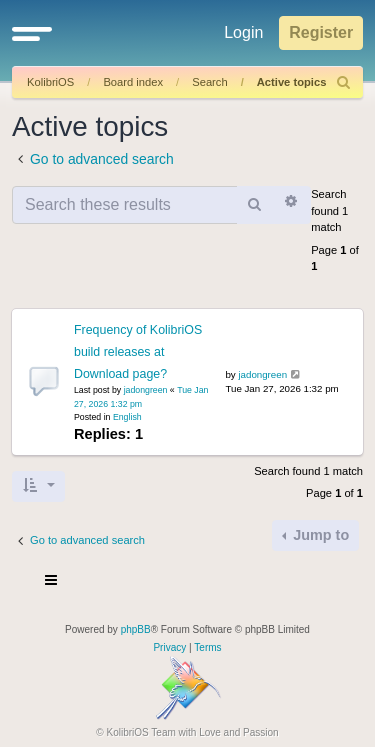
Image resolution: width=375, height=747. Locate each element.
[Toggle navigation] (52, 583)
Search (209, 82)
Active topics (292, 82)
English (127, 417)
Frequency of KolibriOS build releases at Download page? (138, 352)
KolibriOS (50, 82)
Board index (133, 82)
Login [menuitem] (243, 32)
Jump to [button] (319, 535)
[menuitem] (344, 82)
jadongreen (146, 390)
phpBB (136, 629)
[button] (32, 33)
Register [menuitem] (321, 32)
